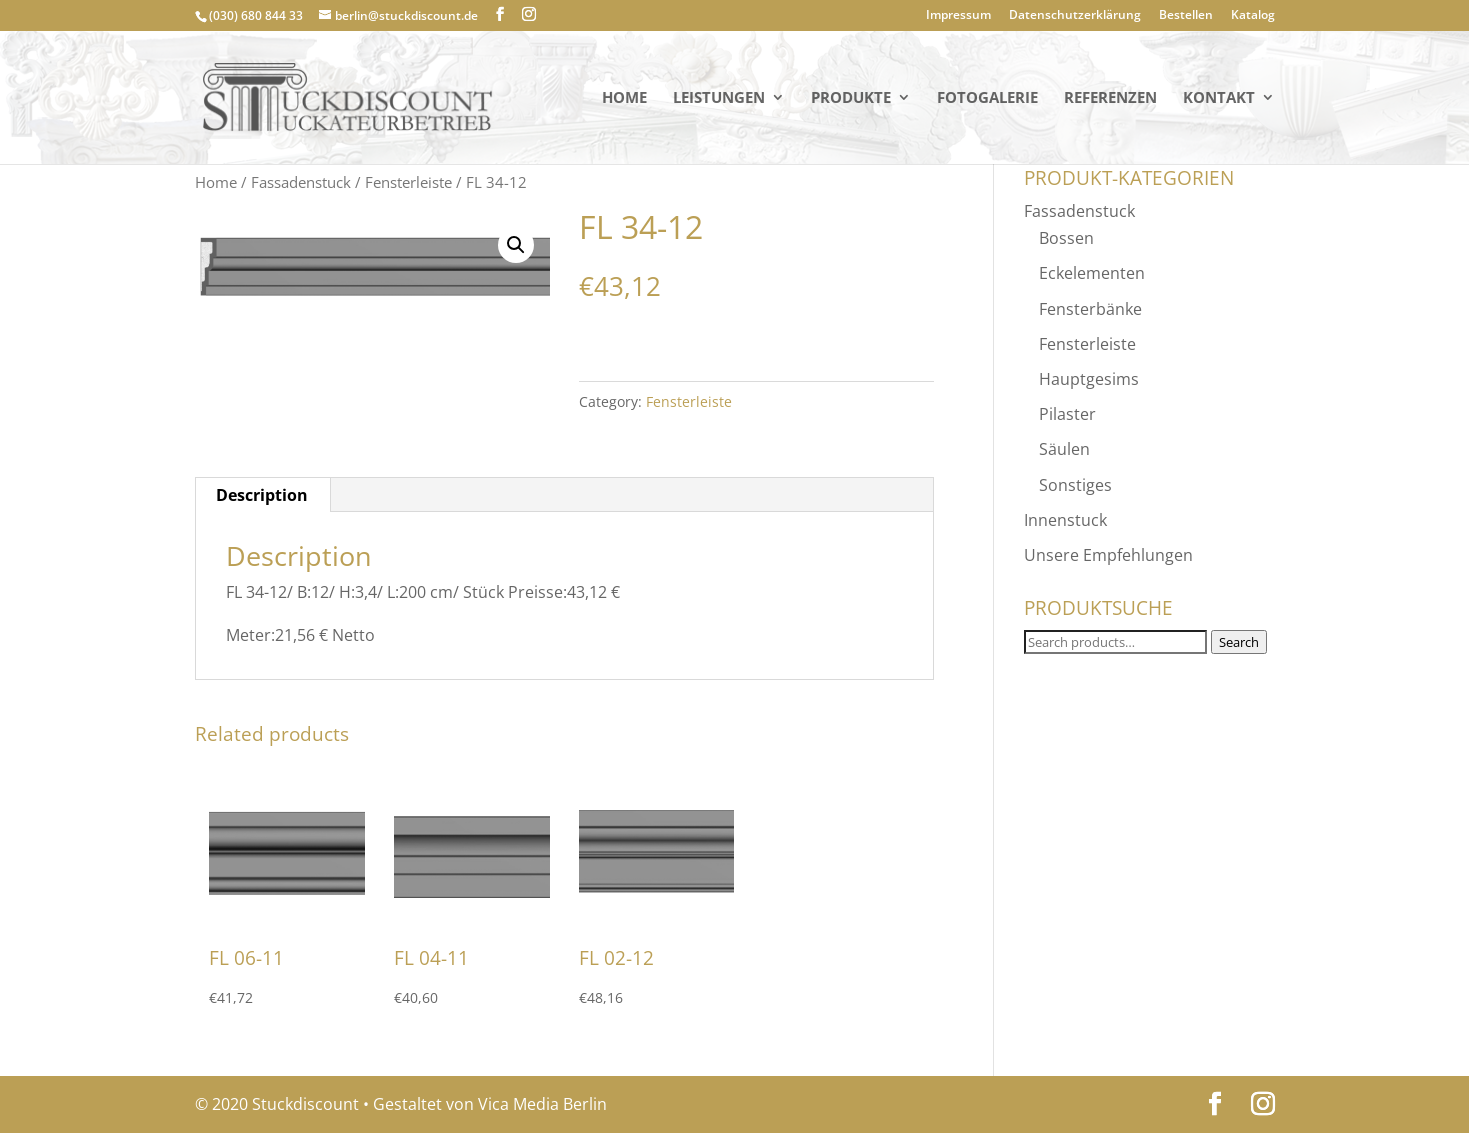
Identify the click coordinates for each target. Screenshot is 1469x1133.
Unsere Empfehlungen (1108, 555)
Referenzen (1110, 98)
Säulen (1064, 449)
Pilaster (1067, 414)
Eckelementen (1092, 273)
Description (262, 495)
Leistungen (719, 98)
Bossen (1066, 238)
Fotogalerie (987, 98)
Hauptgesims (1089, 379)
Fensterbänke (1090, 309)
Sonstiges (1075, 485)
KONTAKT (1219, 98)
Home (624, 98)
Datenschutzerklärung (1075, 16)
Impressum (958, 16)
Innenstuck (1065, 520)
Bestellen (1186, 16)
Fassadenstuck (301, 182)
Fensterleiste (408, 182)
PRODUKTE (851, 98)
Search (1239, 642)
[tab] (262, 495)
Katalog (1253, 16)
